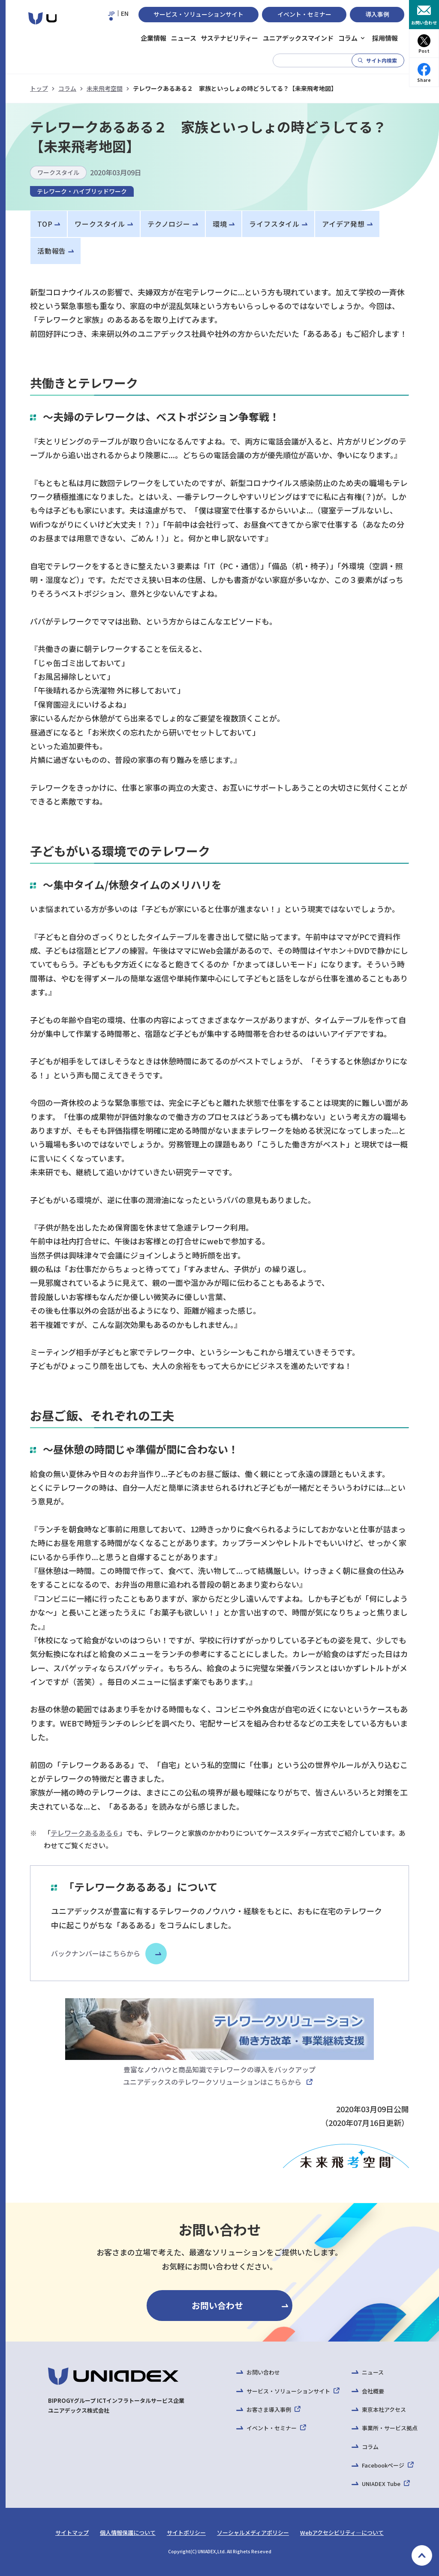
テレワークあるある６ (85, 1833)
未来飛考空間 (105, 88)
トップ (39, 88)
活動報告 (51, 251)
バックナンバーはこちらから (95, 1953)
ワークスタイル (100, 224)
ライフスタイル (274, 224)
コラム (67, 88)
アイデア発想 (343, 224)
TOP (44, 224)
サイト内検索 (381, 60)
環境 (220, 224)
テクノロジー (168, 224)
